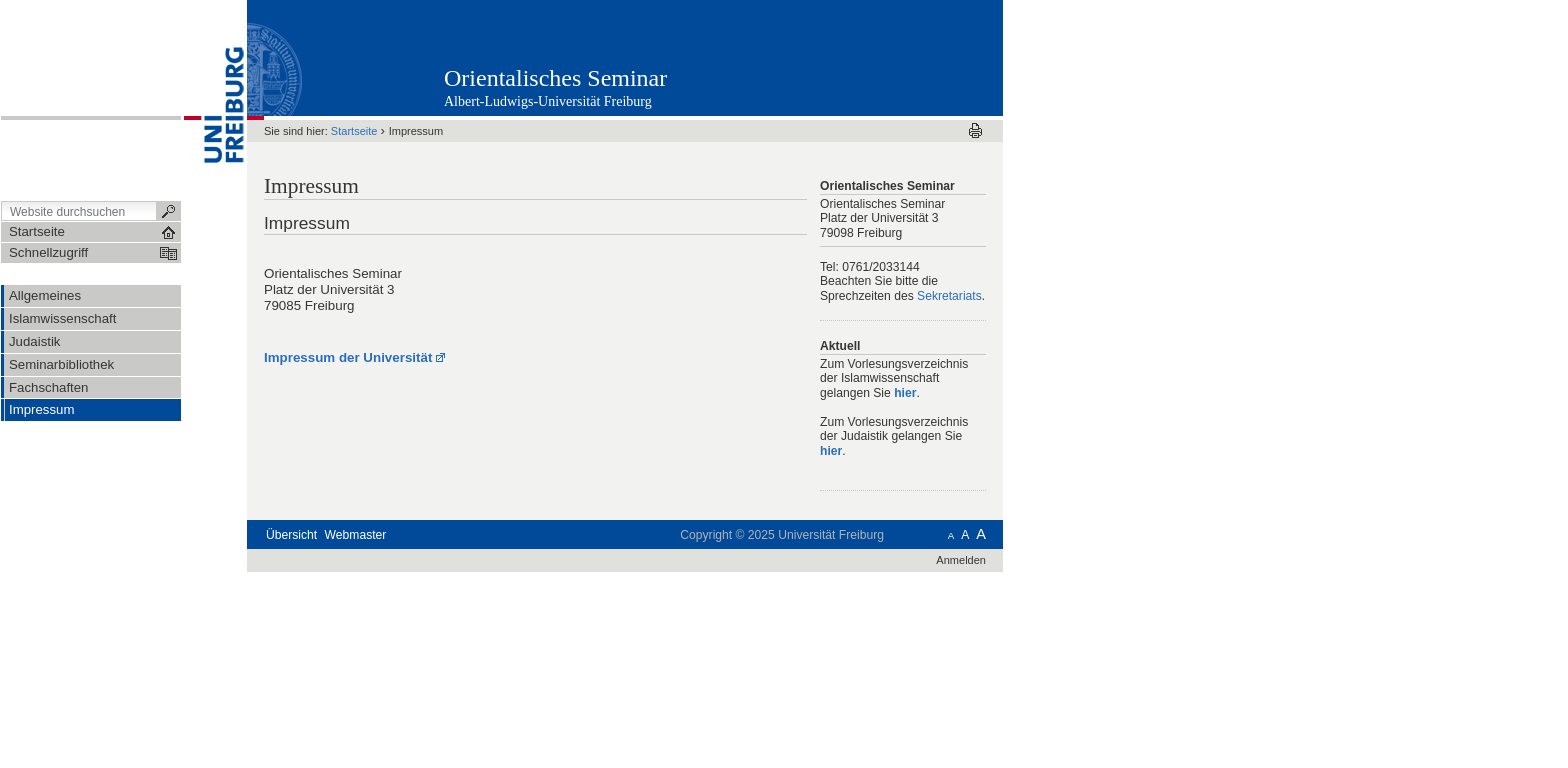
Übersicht (291, 535)
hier (905, 393)
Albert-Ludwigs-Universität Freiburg (548, 101)
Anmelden (961, 560)
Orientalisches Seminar (555, 78)
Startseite (354, 131)
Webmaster (356, 535)
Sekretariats (949, 296)
